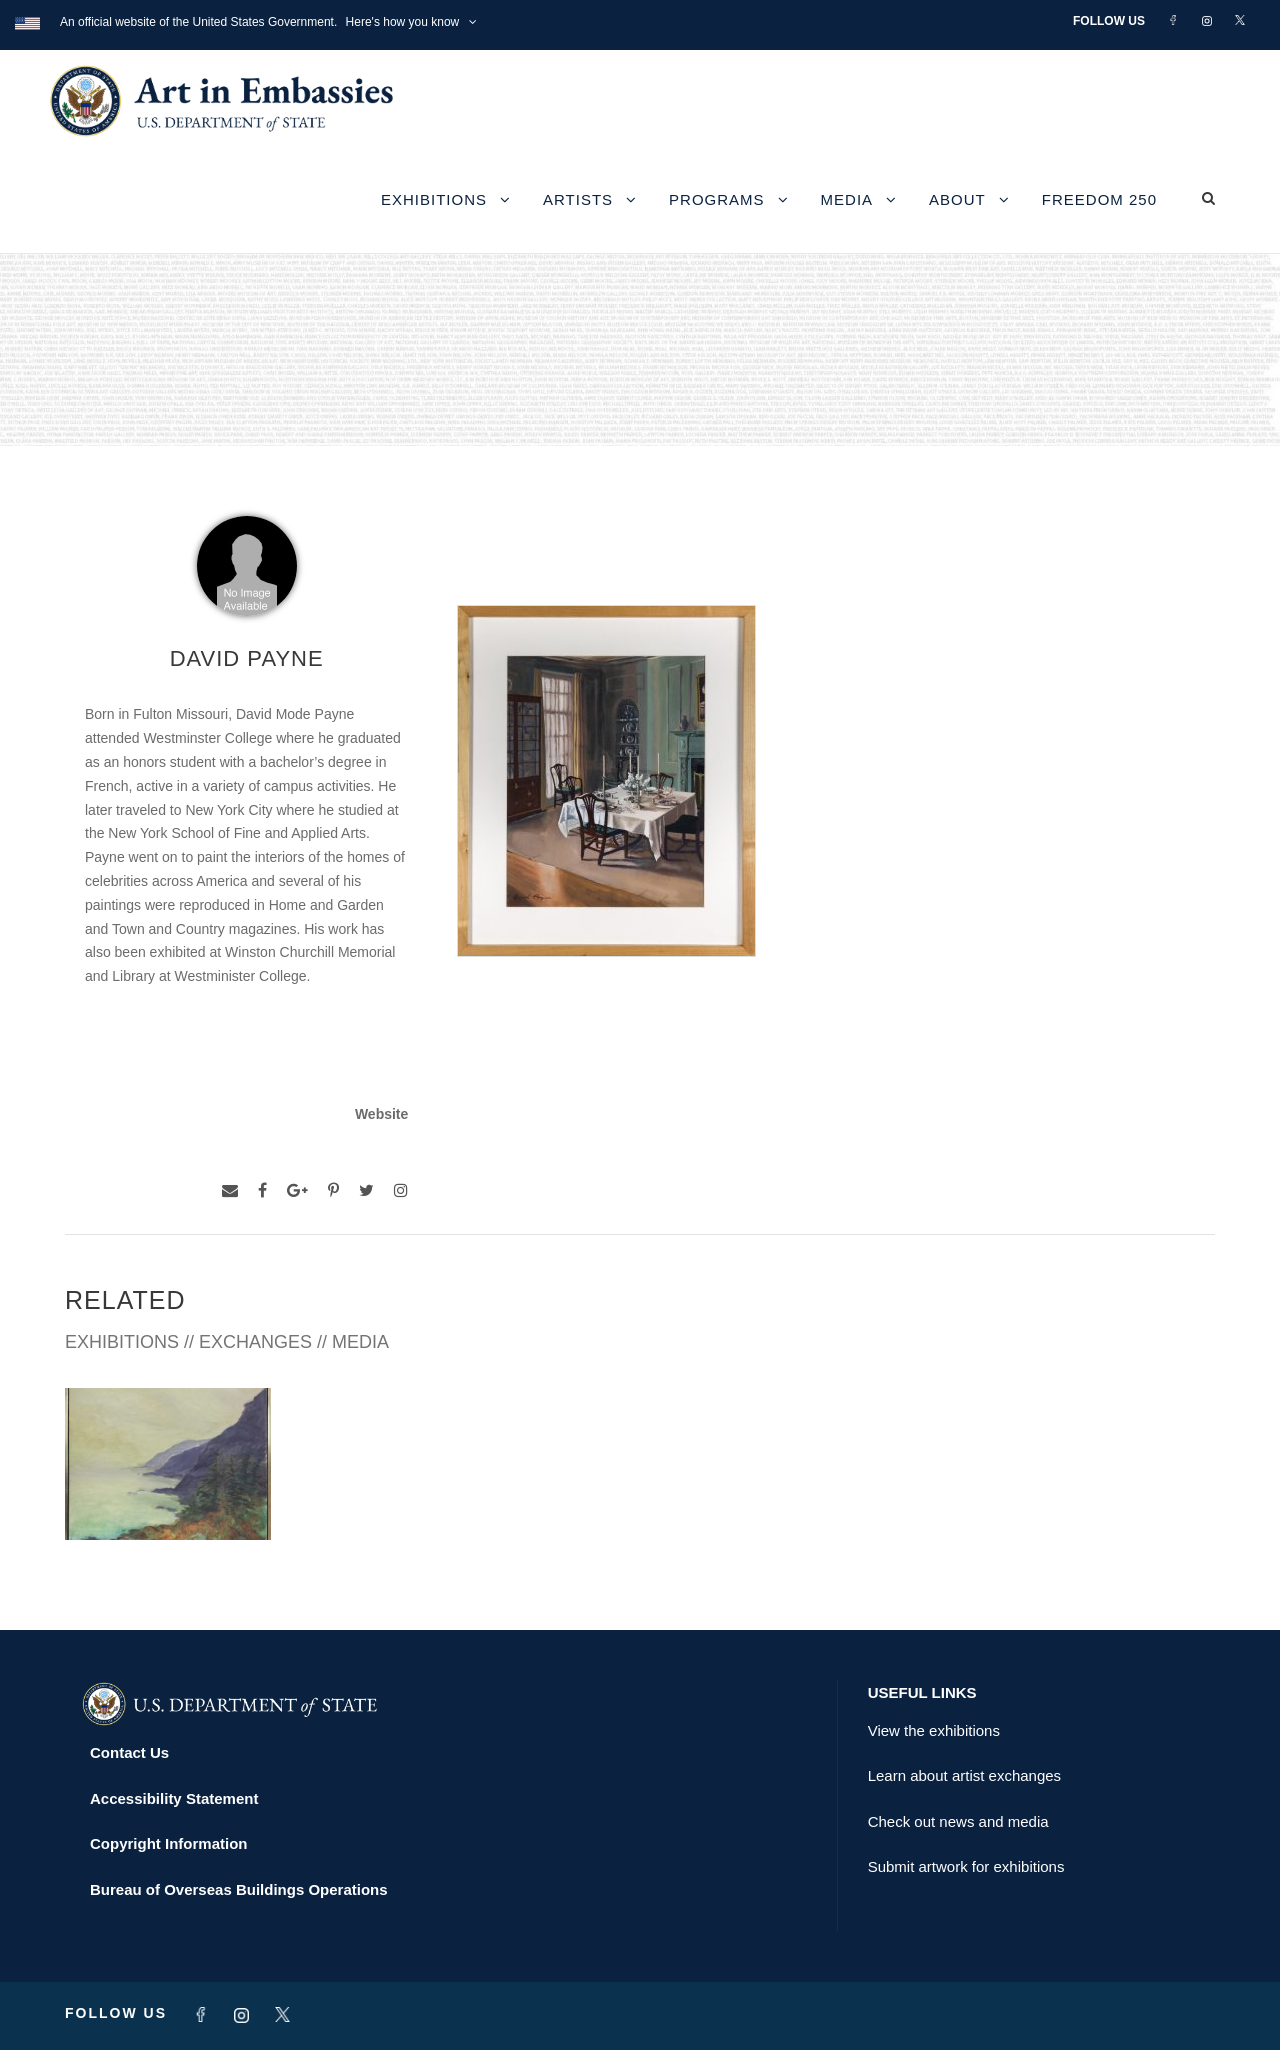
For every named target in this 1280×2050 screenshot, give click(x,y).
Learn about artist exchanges (964, 1775)
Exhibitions (434, 199)
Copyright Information (169, 1843)
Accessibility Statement (174, 1798)
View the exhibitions (934, 1730)
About (957, 199)
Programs (717, 199)
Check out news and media (958, 1821)
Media (847, 199)
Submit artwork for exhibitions (966, 1866)
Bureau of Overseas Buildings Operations (239, 1889)
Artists (578, 199)
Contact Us (129, 1752)
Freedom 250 (1099, 199)
